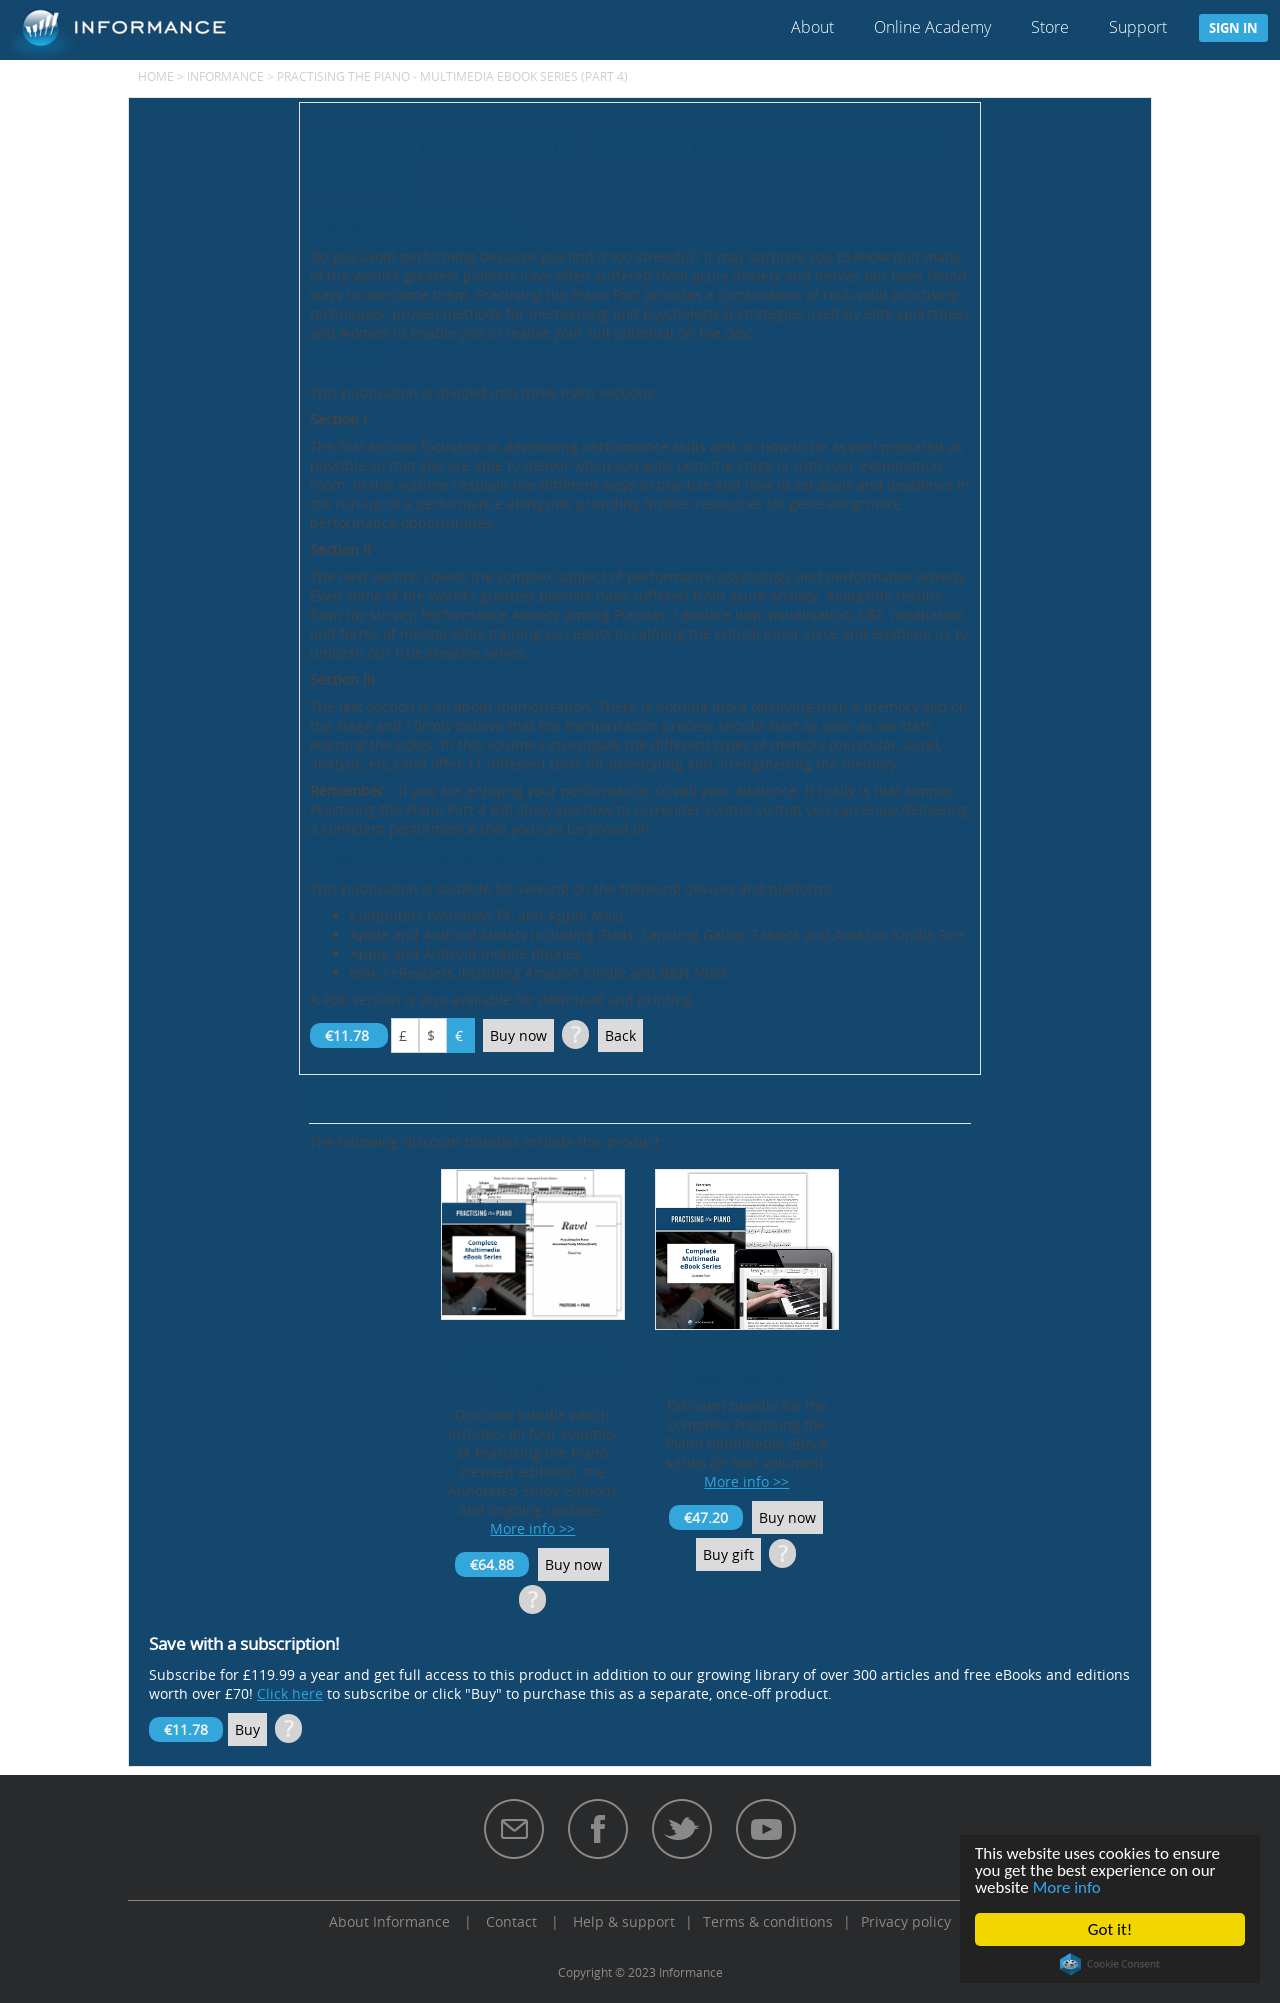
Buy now (518, 1035)
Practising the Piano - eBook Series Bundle (747, 1369)
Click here (290, 1693)
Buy (247, 1729)
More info (1067, 1887)
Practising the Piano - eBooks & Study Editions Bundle (532, 1368)
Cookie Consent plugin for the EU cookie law (1110, 1964)
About (812, 27)
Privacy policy (906, 1921)
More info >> (532, 1528)
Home (156, 76)
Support (1138, 27)
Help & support (624, 1921)
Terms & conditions (768, 1921)
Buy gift (728, 1554)
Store (1050, 27)
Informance (225, 76)
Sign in (1233, 28)
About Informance (389, 1921)
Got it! (1110, 1929)
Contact (511, 1921)
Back (620, 1035)
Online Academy (932, 27)
